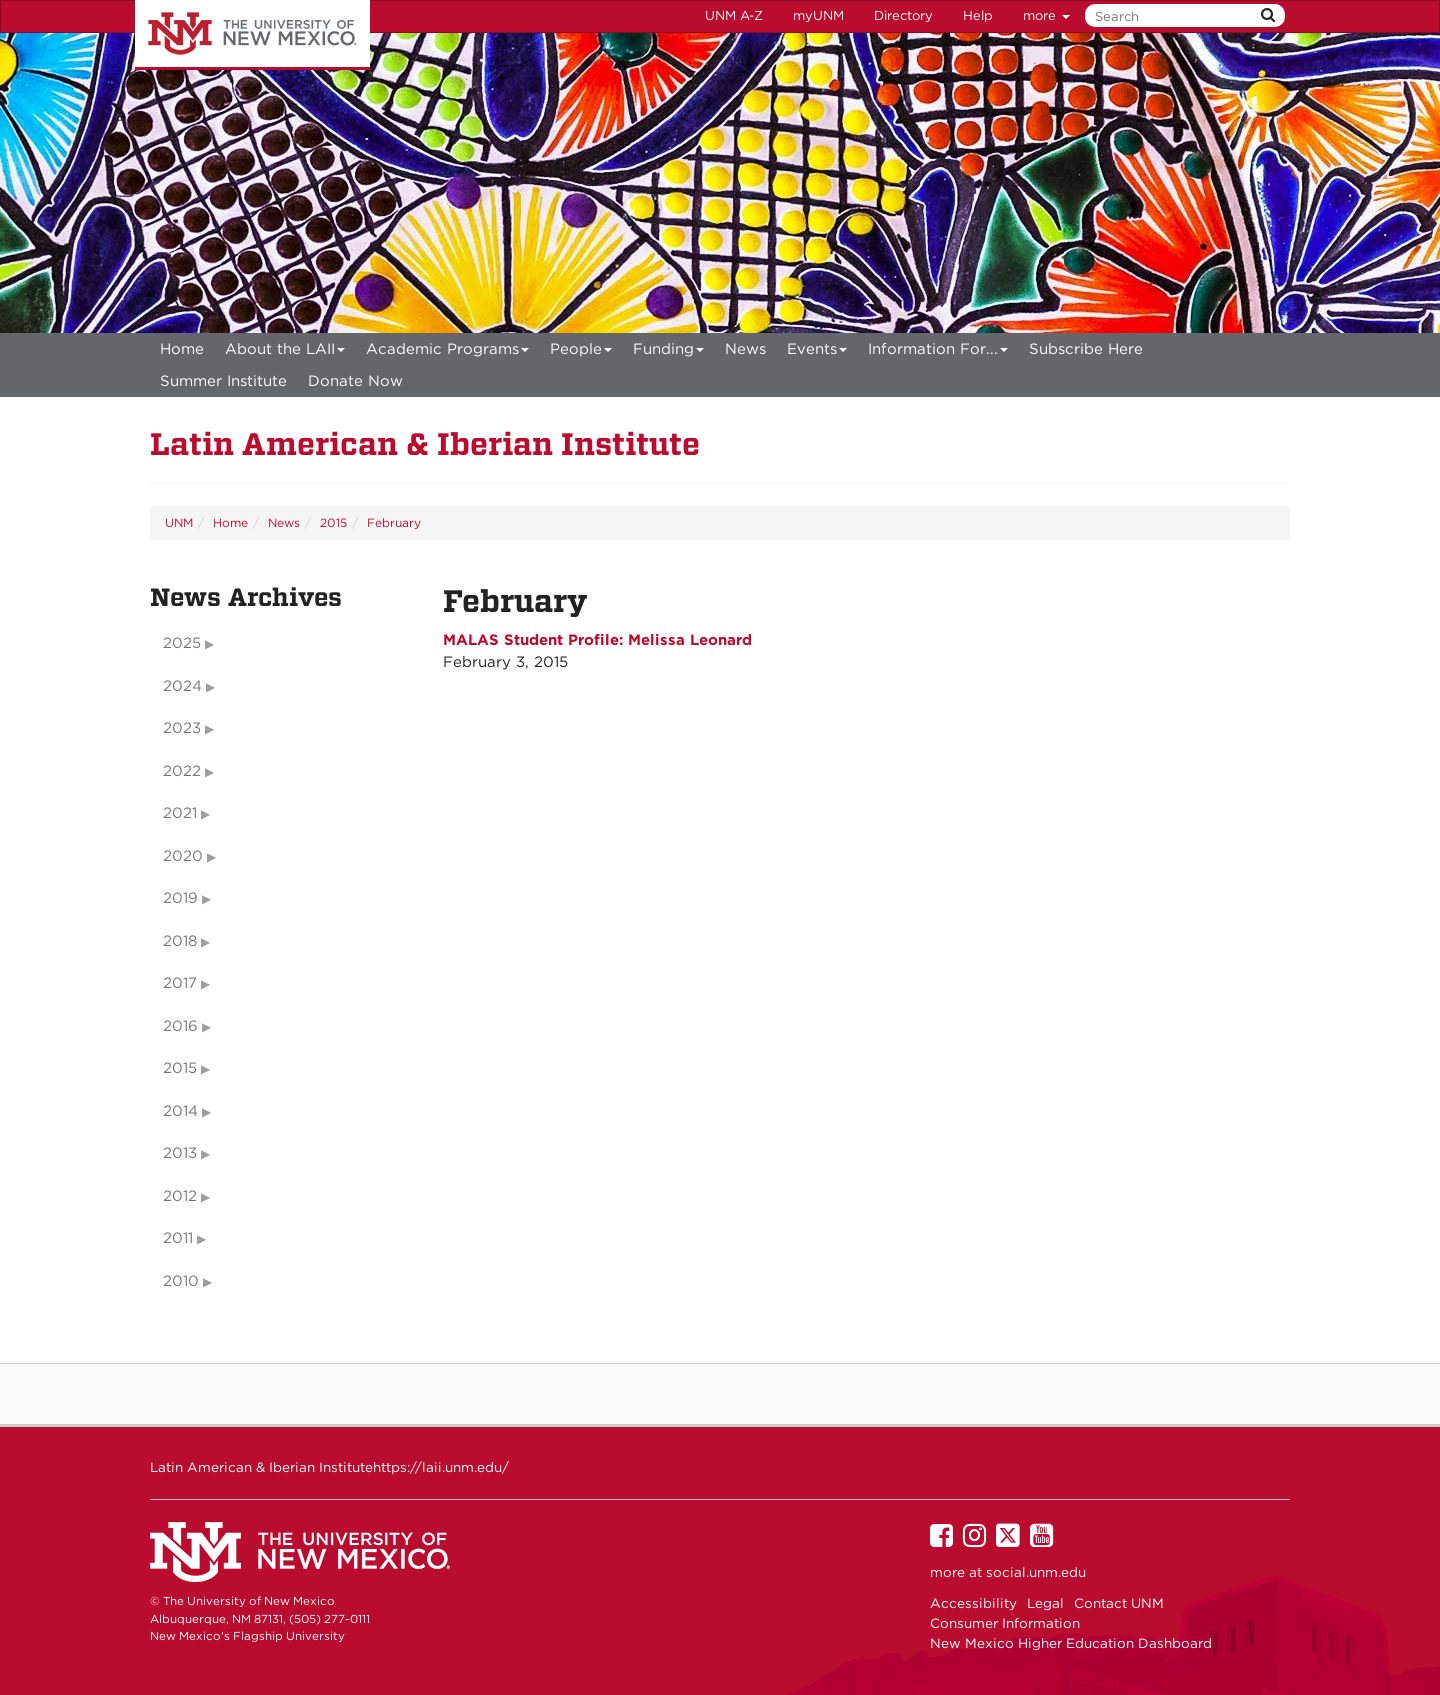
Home (182, 349)
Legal (1045, 1603)
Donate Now (355, 381)
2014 (180, 1111)
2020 (183, 856)
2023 (182, 728)
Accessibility (973, 1603)
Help (978, 15)
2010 (181, 1281)
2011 (178, 1238)
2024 (182, 686)
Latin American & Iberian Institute (425, 443)
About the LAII (285, 352)
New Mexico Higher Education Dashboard (1071, 1643)
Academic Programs (448, 352)
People (581, 352)
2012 (180, 1196)
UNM (179, 522)
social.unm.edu (1036, 1572)
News (745, 349)
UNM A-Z (734, 15)
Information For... (938, 352)
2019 (180, 898)
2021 (180, 813)
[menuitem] (182, 349)
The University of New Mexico (252, 35)
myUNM (818, 15)
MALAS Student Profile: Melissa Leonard (597, 640)
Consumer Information (1005, 1623)
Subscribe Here (1086, 349)
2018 (180, 941)
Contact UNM (1119, 1603)
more (1046, 15)
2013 (180, 1153)
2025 (182, 643)
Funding (669, 352)
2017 (180, 983)
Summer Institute (223, 381)
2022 (182, 771)
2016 (180, 1026)
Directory (903, 15)
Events (817, 352)
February (394, 522)
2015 (333, 522)
